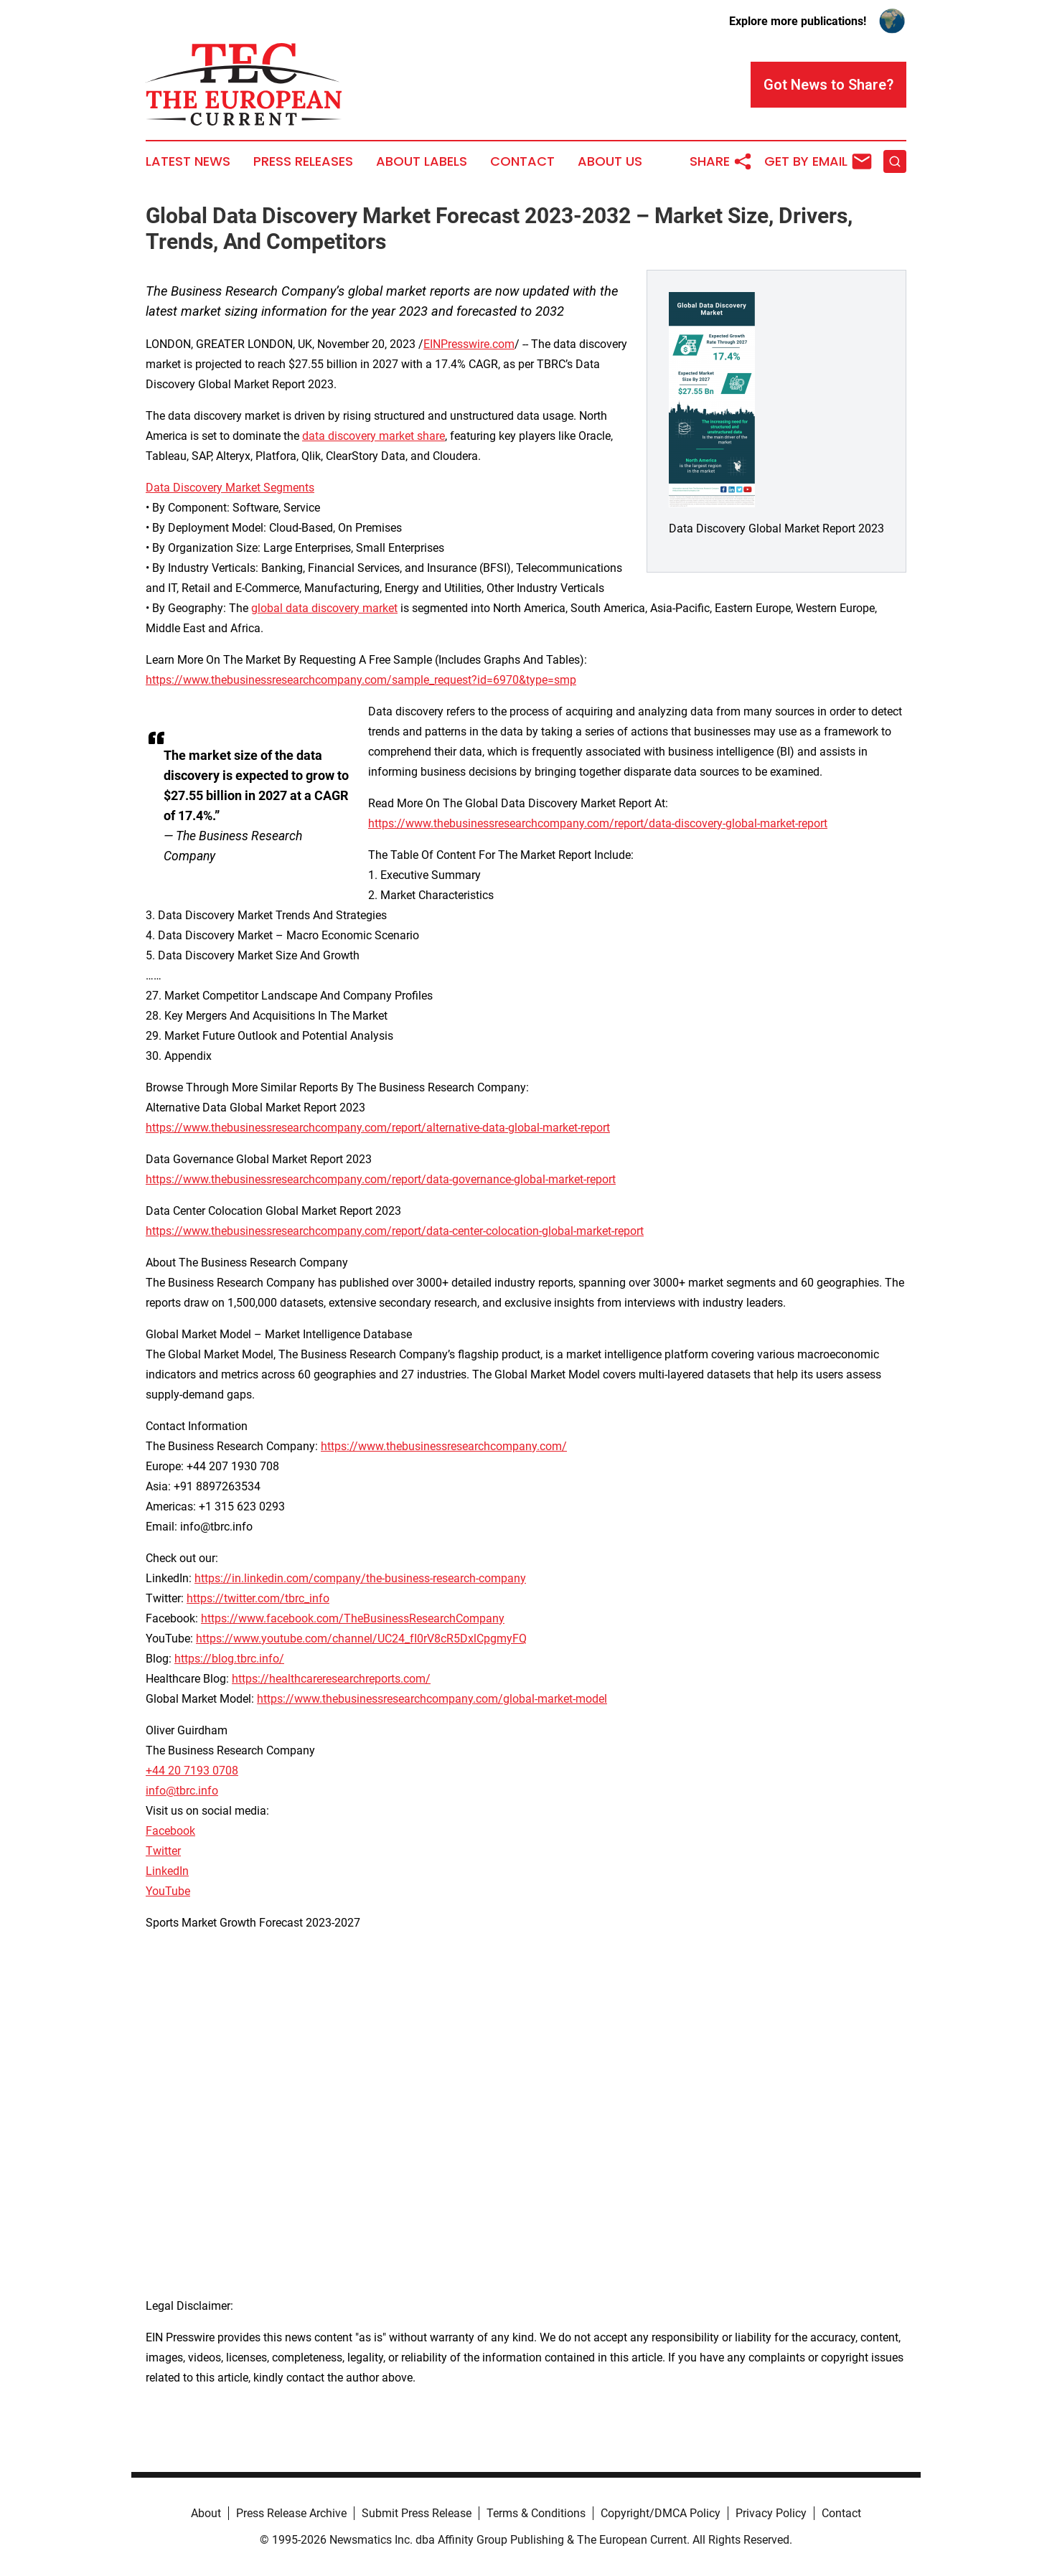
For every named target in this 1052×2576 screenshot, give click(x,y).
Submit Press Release (416, 2513)
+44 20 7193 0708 (192, 1770)
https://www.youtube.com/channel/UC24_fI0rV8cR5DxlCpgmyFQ (361, 1638)
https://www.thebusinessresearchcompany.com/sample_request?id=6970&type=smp (361, 680)
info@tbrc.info (182, 1790)
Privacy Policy (771, 2513)
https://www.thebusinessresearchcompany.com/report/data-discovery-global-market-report (597, 823)
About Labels (421, 161)
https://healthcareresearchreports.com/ (331, 1679)
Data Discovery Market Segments (230, 487)
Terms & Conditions (536, 2513)
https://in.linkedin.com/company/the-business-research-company (360, 1578)
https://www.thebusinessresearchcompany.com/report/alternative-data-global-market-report (378, 1127)
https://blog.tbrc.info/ (229, 1658)
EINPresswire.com (469, 344)
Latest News (188, 161)
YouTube (168, 1891)
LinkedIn (167, 1871)
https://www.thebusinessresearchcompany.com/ (444, 1446)
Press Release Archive (291, 2513)
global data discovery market (324, 608)
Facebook (170, 1831)
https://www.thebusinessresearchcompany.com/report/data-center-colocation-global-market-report (395, 1231)
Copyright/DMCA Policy (660, 2513)
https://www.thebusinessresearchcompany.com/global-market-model (432, 1699)
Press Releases (303, 161)
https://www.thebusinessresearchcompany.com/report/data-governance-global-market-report (381, 1179)
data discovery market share (373, 436)
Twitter (163, 1851)
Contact (522, 161)
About (206, 2513)
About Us (610, 161)
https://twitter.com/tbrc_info (258, 1598)
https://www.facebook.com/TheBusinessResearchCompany (352, 1618)
